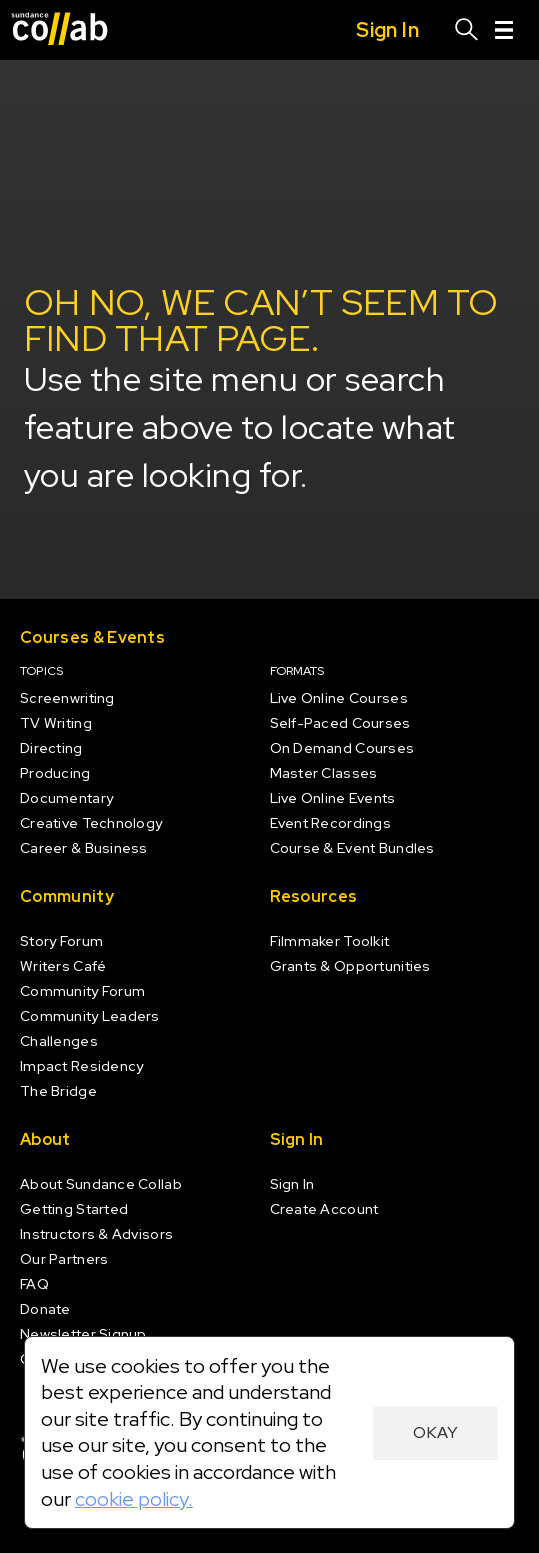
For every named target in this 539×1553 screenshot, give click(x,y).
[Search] (467, 30)
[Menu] (504, 30)
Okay (435, 1432)
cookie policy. (134, 1499)
